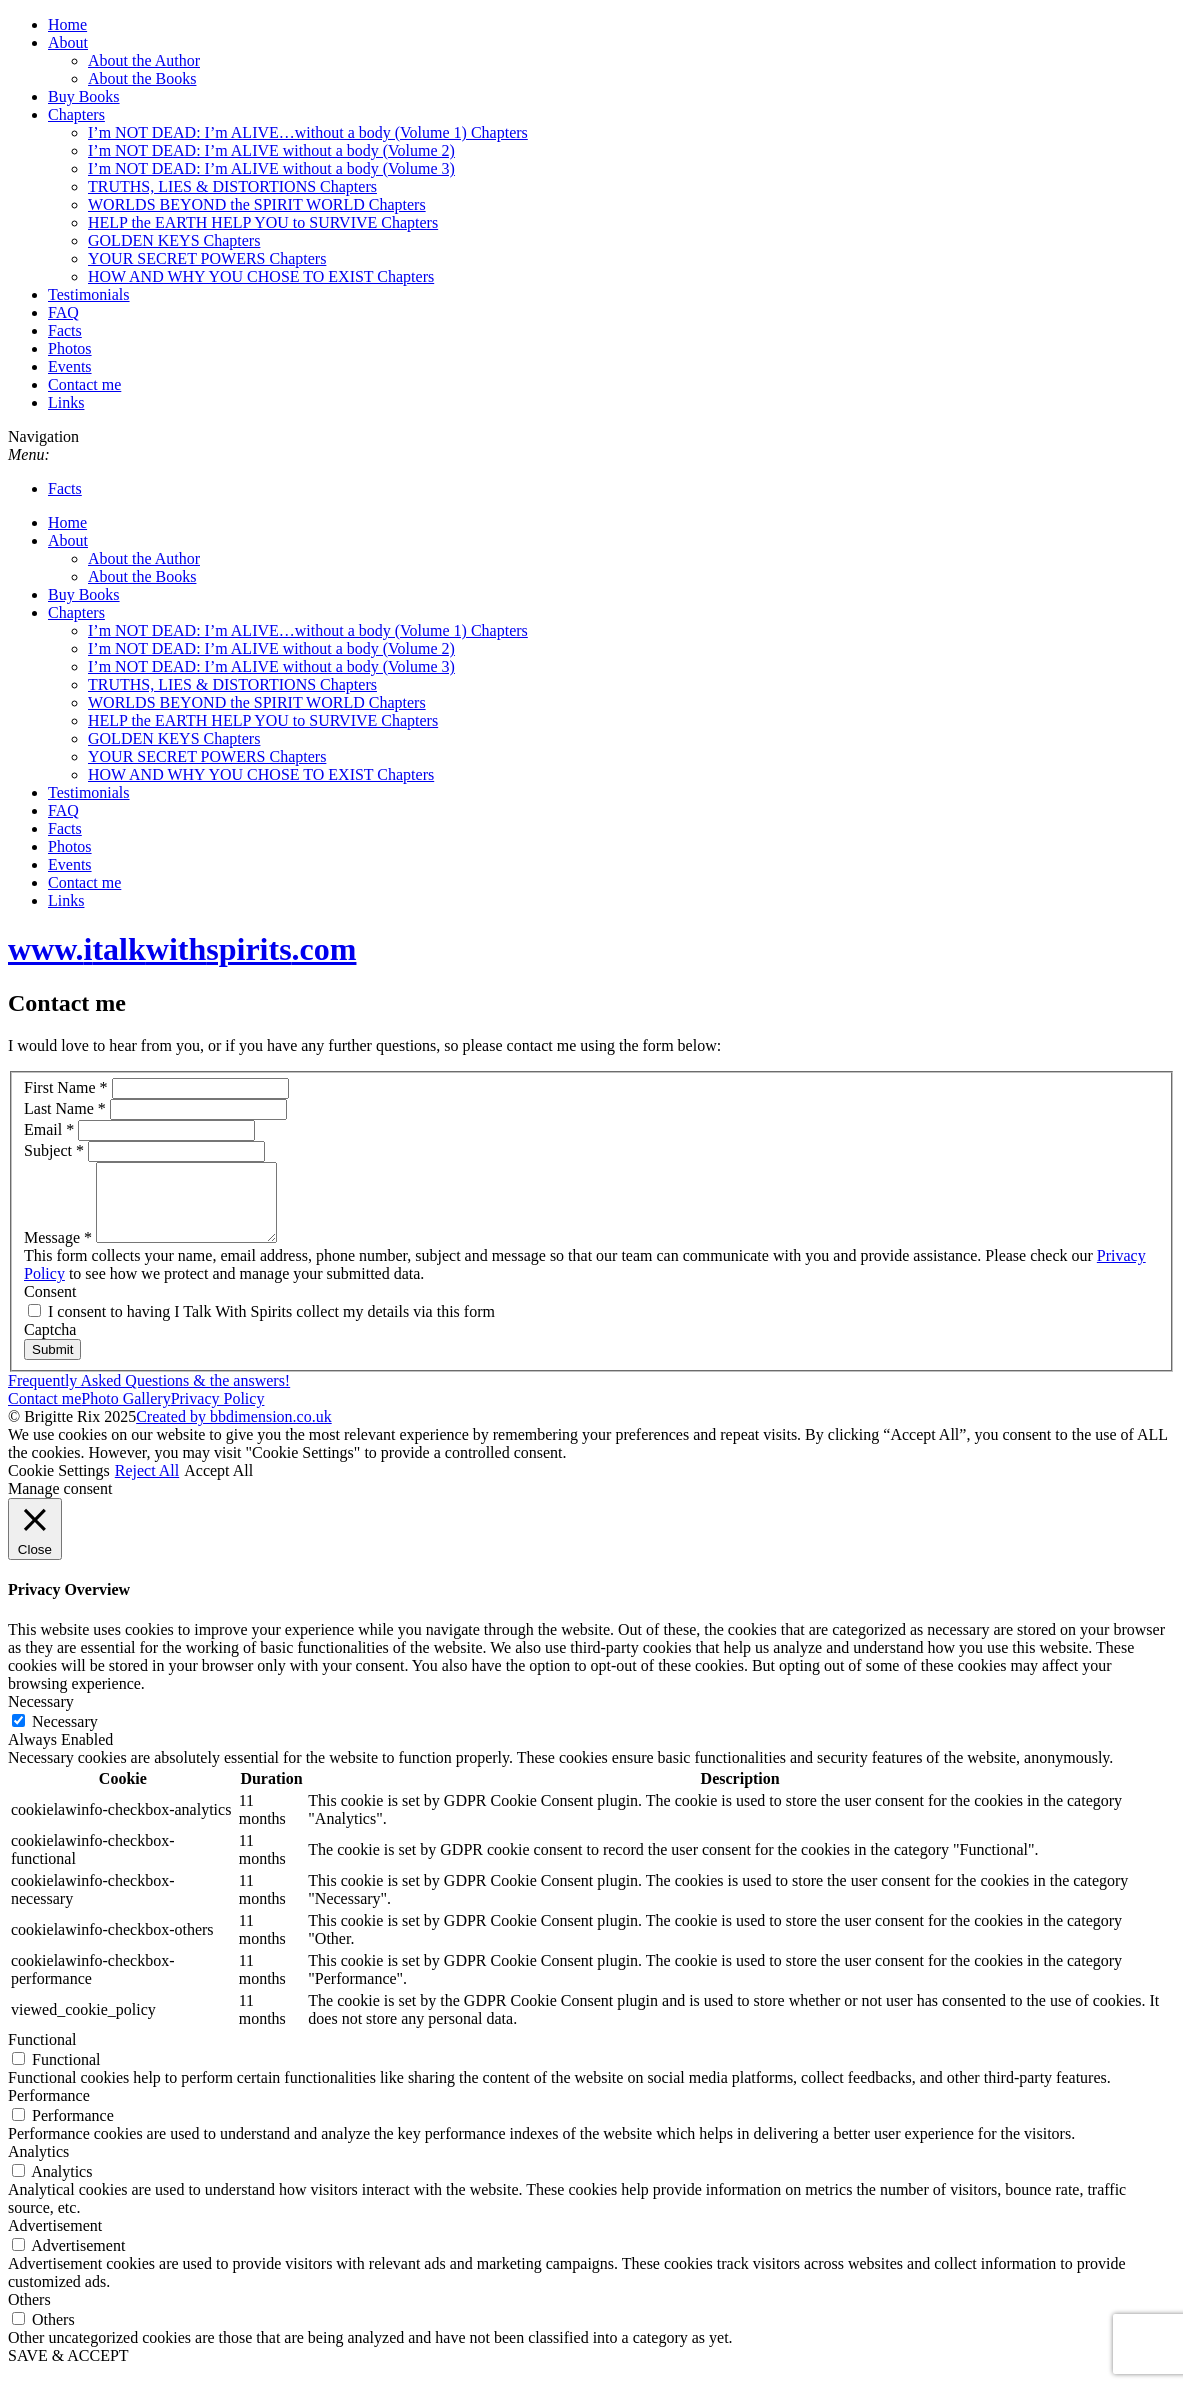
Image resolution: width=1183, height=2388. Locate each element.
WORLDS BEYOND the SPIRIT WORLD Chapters (257, 204)
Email (51, 1129)
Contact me (84, 384)
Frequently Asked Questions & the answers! (149, 1395)
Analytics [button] (38, 2166)
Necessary (65, 1736)
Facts (65, 330)
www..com (182, 949)
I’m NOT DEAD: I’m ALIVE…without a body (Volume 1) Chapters (308, 132)
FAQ (63, 312)
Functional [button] (42, 2054)
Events (70, 366)
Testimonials (89, 294)
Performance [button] (49, 2110)
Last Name (67, 1108)
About (68, 42)
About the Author (144, 60)
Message (60, 1252)
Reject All (147, 1485)
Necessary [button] (41, 1716)
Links (66, 402)
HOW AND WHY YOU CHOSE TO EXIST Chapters (261, 276)
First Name (68, 1087)
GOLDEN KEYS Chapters (174, 240)
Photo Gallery (125, 1413)
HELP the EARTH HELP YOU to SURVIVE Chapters (263, 222)
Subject (56, 1150)
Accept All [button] (218, 1485)
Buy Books (84, 96)
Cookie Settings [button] (59, 1485)
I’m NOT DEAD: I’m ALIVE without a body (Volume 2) (271, 150)
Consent (50, 1306)
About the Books (142, 78)
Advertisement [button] (55, 2240)
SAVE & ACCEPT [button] (68, 2370)
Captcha (50, 1344)
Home (67, 24)
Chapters (76, 114)
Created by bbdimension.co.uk (234, 1431)
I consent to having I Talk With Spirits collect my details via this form (261, 1326)
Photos (70, 348)
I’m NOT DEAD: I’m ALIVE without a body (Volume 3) (271, 168)
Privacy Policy (218, 1413)
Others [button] (29, 2314)
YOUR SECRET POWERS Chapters (207, 258)
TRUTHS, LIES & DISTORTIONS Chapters (232, 186)
